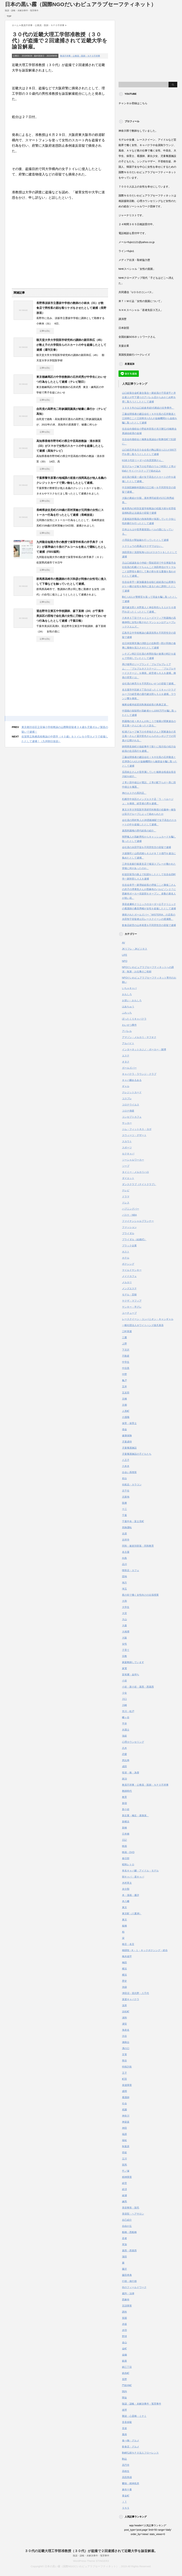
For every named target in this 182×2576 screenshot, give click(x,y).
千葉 (124, 1515)
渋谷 (124, 2036)
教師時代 (127, 1791)
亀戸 (124, 1380)
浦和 (124, 2017)
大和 (124, 1601)
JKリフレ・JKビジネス (134, 948)
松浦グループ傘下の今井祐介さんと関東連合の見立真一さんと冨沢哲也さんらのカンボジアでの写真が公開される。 (149, 736)
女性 (124, 1643)
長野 (124, 2379)
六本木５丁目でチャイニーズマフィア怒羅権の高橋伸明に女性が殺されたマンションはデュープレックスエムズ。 (149, 622)
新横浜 (125, 1821)
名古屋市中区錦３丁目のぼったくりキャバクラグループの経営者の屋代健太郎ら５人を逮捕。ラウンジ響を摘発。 (149, 694)
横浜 (124, 1968)
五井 (124, 1386)
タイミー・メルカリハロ (135, 1172)
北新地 (125, 1496)
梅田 (124, 1962)
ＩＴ (124, 2501)
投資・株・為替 (130, 1772)
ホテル (125, 1257)
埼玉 (124, 1588)
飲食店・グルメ (130, 2446)
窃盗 (124, 2152)
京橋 (124, 1398)
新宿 (124, 1803)
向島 (124, 1558)
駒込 (124, 2458)
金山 (124, 2342)
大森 (124, 1625)
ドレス (125, 1202)
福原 (124, 2134)
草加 (124, 2244)
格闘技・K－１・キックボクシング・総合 (145, 1950)
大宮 (124, 1613)
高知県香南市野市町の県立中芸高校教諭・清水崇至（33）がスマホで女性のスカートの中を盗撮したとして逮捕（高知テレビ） (70, 445)
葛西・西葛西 (129, 2250)
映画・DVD (128, 1852)
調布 (124, 2311)
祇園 (124, 2109)
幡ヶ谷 (125, 1717)
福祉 (124, 2140)
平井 (124, 1723)
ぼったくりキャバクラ (134, 1018)
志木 (124, 1748)
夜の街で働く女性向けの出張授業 (140, 1594)
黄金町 (125, 2495)
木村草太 (127, 1882)
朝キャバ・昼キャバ (133, 1876)
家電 (124, 1668)
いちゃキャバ (129, 988)
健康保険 (127, 1435)
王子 (124, 2072)
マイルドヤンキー (132, 1270)
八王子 (125, 1460)
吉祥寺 (125, 1539)
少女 (124, 1692)
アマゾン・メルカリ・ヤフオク (139, 1037)
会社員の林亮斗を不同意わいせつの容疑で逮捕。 (149, 683)
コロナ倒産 (128, 1110)
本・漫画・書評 (130, 1895)
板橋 (124, 1925)
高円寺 (125, 2465)
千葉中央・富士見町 (133, 1521)
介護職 (125, 1417)
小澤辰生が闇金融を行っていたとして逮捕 (145, 540)
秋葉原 (125, 2146)
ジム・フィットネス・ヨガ (136, 1129)
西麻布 (125, 2299)
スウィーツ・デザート (134, 1135)
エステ (125, 1055)
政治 (124, 1778)
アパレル (127, 1031)
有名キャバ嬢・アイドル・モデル (140, 1870)
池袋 (124, 1987)
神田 (124, 2128)
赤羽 (124, 2330)
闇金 (124, 2397)
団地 (124, 1576)
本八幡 (125, 1901)
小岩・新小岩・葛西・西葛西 (138, 1686)
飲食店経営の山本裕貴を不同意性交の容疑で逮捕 (149, 925)
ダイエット (128, 1178)
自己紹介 (127, 2219)
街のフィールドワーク (134, 2287)
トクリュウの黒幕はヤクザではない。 (143, 546)
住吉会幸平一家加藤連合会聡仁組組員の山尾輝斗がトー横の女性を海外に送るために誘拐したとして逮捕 (149, 586)
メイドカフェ (129, 1276)
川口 (124, 1699)
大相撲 (125, 1631)
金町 (124, 2348)
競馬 (124, 2164)
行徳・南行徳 (129, 2281)
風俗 (124, 2434)
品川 (124, 1564)
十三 (124, 1509)
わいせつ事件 (129, 1025)
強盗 (124, 1735)
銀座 (124, 2360)
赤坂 (124, 2324)
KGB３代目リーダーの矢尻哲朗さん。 (143, 460)
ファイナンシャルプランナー (138, 1221)
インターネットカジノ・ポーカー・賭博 (144, 1049)
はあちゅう (128, 1006)
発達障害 (127, 2085)
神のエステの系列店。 (134, 793)
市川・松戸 (128, 1711)
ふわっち (127, 1012)
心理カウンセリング (133, 1742)
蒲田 (124, 2256)
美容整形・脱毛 (130, 2207)
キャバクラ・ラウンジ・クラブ (139, 1074)
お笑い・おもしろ (132, 1000)
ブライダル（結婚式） (134, 1239)
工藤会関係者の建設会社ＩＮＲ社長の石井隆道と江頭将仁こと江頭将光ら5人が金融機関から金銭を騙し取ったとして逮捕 (149, 418)
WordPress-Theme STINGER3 (91, 2560)
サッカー (127, 1123)
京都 (124, 1404)
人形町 (125, 1411)
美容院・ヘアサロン (133, 2213)
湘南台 (125, 2042)
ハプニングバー (130, 1208)
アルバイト (128, 1043)
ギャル (125, 1086)
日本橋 (125, 1833)
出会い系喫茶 (129, 1472)
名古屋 (125, 1552)
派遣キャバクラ (130, 1999)
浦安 (124, 2023)
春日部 (125, 1858)
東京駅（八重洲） (132, 1913)
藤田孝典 (127, 2275)
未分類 (125, 1889)
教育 (124, 1797)
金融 (124, 2354)
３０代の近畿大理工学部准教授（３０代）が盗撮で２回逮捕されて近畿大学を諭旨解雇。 (91, 2551)
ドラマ (125, 1196)
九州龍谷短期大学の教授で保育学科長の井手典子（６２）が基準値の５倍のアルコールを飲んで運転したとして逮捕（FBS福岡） (71, 546)
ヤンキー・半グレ (132, 1306)
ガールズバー (129, 1067)
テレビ (125, 1190)
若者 (124, 2238)
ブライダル (128, 1233)
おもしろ (127, 994)
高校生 (125, 2471)
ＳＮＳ (125, 2507)
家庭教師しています (133, 1662)
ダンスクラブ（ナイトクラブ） (139, 1184)
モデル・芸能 (129, 1294)
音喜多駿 (127, 2422)
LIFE (124, 955)
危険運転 (127, 1527)
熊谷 (124, 2060)
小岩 (124, 1680)
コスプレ (127, 1098)
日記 (124, 1840)
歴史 (124, 1980)
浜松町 (125, 2011)
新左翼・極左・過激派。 (135, 1815)
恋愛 (124, 1754)
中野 (124, 1374)
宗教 (124, 1656)
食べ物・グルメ (130, 2440)
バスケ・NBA (129, 1215)
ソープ (125, 1165)
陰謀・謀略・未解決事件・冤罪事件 (141, 2403)
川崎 (124, 1705)
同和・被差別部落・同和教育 (138, 1545)
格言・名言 (128, 1944)
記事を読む (45, 331)
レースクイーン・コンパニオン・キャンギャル (147, 1319)
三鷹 (124, 1337)
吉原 (124, 1533)
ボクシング (128, 1264)
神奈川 (125, 2115)
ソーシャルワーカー (133, 1159)
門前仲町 (127, 2385)
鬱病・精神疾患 (130, 2483)
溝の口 (125, 2048)
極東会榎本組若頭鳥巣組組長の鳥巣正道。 (145, 704)
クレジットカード (132, 1092)
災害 (124, 2054)
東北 (124, 1919)
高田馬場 (127, 2477)
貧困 (124, 2318)
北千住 (125, 1490)
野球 (124, 2336)
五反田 (125, 1392)
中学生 (125, 1362)
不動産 (125, 1355)
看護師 (125, 2097)
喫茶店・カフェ (130, 1570)
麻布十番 (127, 2489)
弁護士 (125, 1729)
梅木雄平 (127, 1956)
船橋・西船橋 (129, 2232)
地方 (124, 1582)
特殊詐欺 (127, 2066)
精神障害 (127, 2177)
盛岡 (124, 2091)
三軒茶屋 (127, 1331)
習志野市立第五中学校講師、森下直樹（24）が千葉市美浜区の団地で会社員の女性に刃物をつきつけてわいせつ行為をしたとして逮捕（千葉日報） (71, 615)
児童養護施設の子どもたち (136, 1453)
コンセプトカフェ (132, 1116)
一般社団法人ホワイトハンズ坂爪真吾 (143, 1325)
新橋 (124, 1827)
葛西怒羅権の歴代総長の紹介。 (139, 830)
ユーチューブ (129, 1313)
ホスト (125, 1251)
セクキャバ (128, 1153)
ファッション (129, 1227)
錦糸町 (125, 2373)
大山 (124, 1619)
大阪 (124, 1637)
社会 (124, 2103)
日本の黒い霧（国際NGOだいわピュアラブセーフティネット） (80, 4)
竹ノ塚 (125, 2170)
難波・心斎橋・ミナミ (134, 2416)
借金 (124, 1429)
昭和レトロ (128, 1864)
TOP (9, 16)
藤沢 (124, 2269)
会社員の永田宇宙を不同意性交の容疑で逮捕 (146, 847)
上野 (124, 1343)
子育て (125, 1650)
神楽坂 (125, 2121)
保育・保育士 (129, 1423)
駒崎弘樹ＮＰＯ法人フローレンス (140, 2452)
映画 (124, 1846)
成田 (124, 1766)
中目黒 (125, 1368)
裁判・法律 (128, 2293)
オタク (125, 1061)
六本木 (125, 1466)
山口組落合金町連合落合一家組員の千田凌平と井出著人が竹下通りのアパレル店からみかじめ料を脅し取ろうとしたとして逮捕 (149, 397)
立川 (124, 2158)
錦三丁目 (127, 2367)
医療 (124, 1503)
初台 (124, 1478)
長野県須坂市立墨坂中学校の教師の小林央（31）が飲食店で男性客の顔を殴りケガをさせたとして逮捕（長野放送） (71, 307)
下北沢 (125, 1349)
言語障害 (127, 2305)
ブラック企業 (129, 1245)
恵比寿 (125, 1760)
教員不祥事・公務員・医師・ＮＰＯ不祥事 (80, 56)
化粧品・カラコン (132, 1484)
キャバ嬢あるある (132, 1080)
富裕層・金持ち (130, 1674)
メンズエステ (129, 1288)
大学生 (125, 1607)
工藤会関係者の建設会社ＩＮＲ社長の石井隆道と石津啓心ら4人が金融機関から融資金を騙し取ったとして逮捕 (149, 761)
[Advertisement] (38, 240)
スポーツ (127, 1147)
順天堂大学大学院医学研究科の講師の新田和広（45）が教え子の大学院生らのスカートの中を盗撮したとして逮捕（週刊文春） (71, 344)
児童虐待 (127, 1441)
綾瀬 (124, 2195)
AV (123, 942)
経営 (124, 2183)
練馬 (124, 2201)
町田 (124, 2079)
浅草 (124, 2005)
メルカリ (127, 1282)
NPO (124, 961)
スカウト (127, 1141)
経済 (124, 2189)
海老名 (125, 2030)
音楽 (124, 2428)
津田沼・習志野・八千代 (135, 1993)
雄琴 (124, 2409)
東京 (124, 1907)
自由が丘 (127, 2226)
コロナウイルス (130, 1104)
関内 (124, 2391)
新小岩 (125, 1809)
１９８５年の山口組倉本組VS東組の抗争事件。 (148, 407)
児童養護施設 (129, 1447)
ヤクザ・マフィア (132, 1300)
